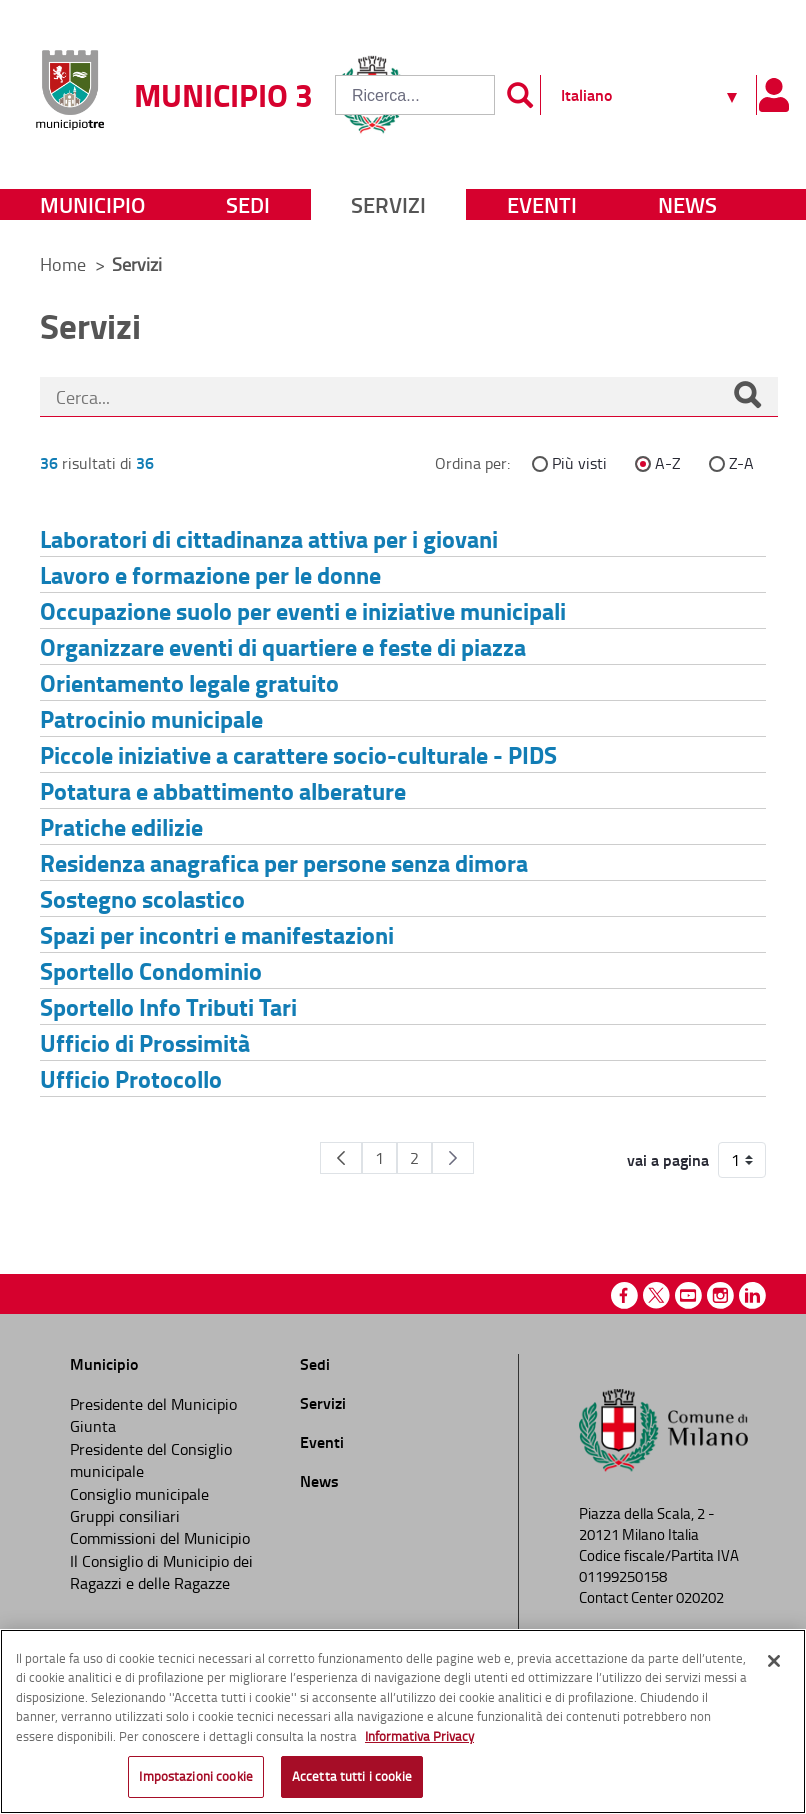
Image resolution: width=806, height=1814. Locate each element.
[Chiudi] (774, 1661)
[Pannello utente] (773, 95)
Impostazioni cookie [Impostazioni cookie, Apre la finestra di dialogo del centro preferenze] (195, 1776)
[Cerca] (747, 397)
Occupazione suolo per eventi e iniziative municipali (303, 610)
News (687, 204)
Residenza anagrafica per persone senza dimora (284, 862)
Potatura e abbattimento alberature (223, 790)
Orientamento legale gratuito (189, 682)
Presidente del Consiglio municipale (151, 1460)
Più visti (579, 463)
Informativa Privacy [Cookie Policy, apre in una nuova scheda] (419, 1736)
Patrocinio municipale (151, 718)
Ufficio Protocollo (131, 1078)
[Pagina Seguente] (453, 1158)
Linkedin (752, 1295)
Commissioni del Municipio (160, 1538)
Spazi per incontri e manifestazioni (217, 934)
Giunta (93, 1426)
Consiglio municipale (139, 1494)
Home (63, 264)
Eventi (542, 204)
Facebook (624, 1295)
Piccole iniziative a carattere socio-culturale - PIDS (298, 754)
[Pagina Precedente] (341, 1158)
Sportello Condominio (151, 970)
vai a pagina (668, 1160)
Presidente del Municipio (153, 1404)
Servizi (388, 204)
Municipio (92, 204)
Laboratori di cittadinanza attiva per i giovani (269, 538)
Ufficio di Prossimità (145, 1042)
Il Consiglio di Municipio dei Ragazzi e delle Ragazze (161, 1572)
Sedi (248, 204)
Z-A (741, 463)
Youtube (688, 1295)
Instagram (720, 1295)
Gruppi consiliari (125, 1516)
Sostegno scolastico (142, 898)
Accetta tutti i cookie (352, 1776)
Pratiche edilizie (121, 826)
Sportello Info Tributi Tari (168, 1006)
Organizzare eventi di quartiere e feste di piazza (283, 646)
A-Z (668, 463)
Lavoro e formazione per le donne (210, 574)
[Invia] (520, 95)
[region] (403, 1721)
